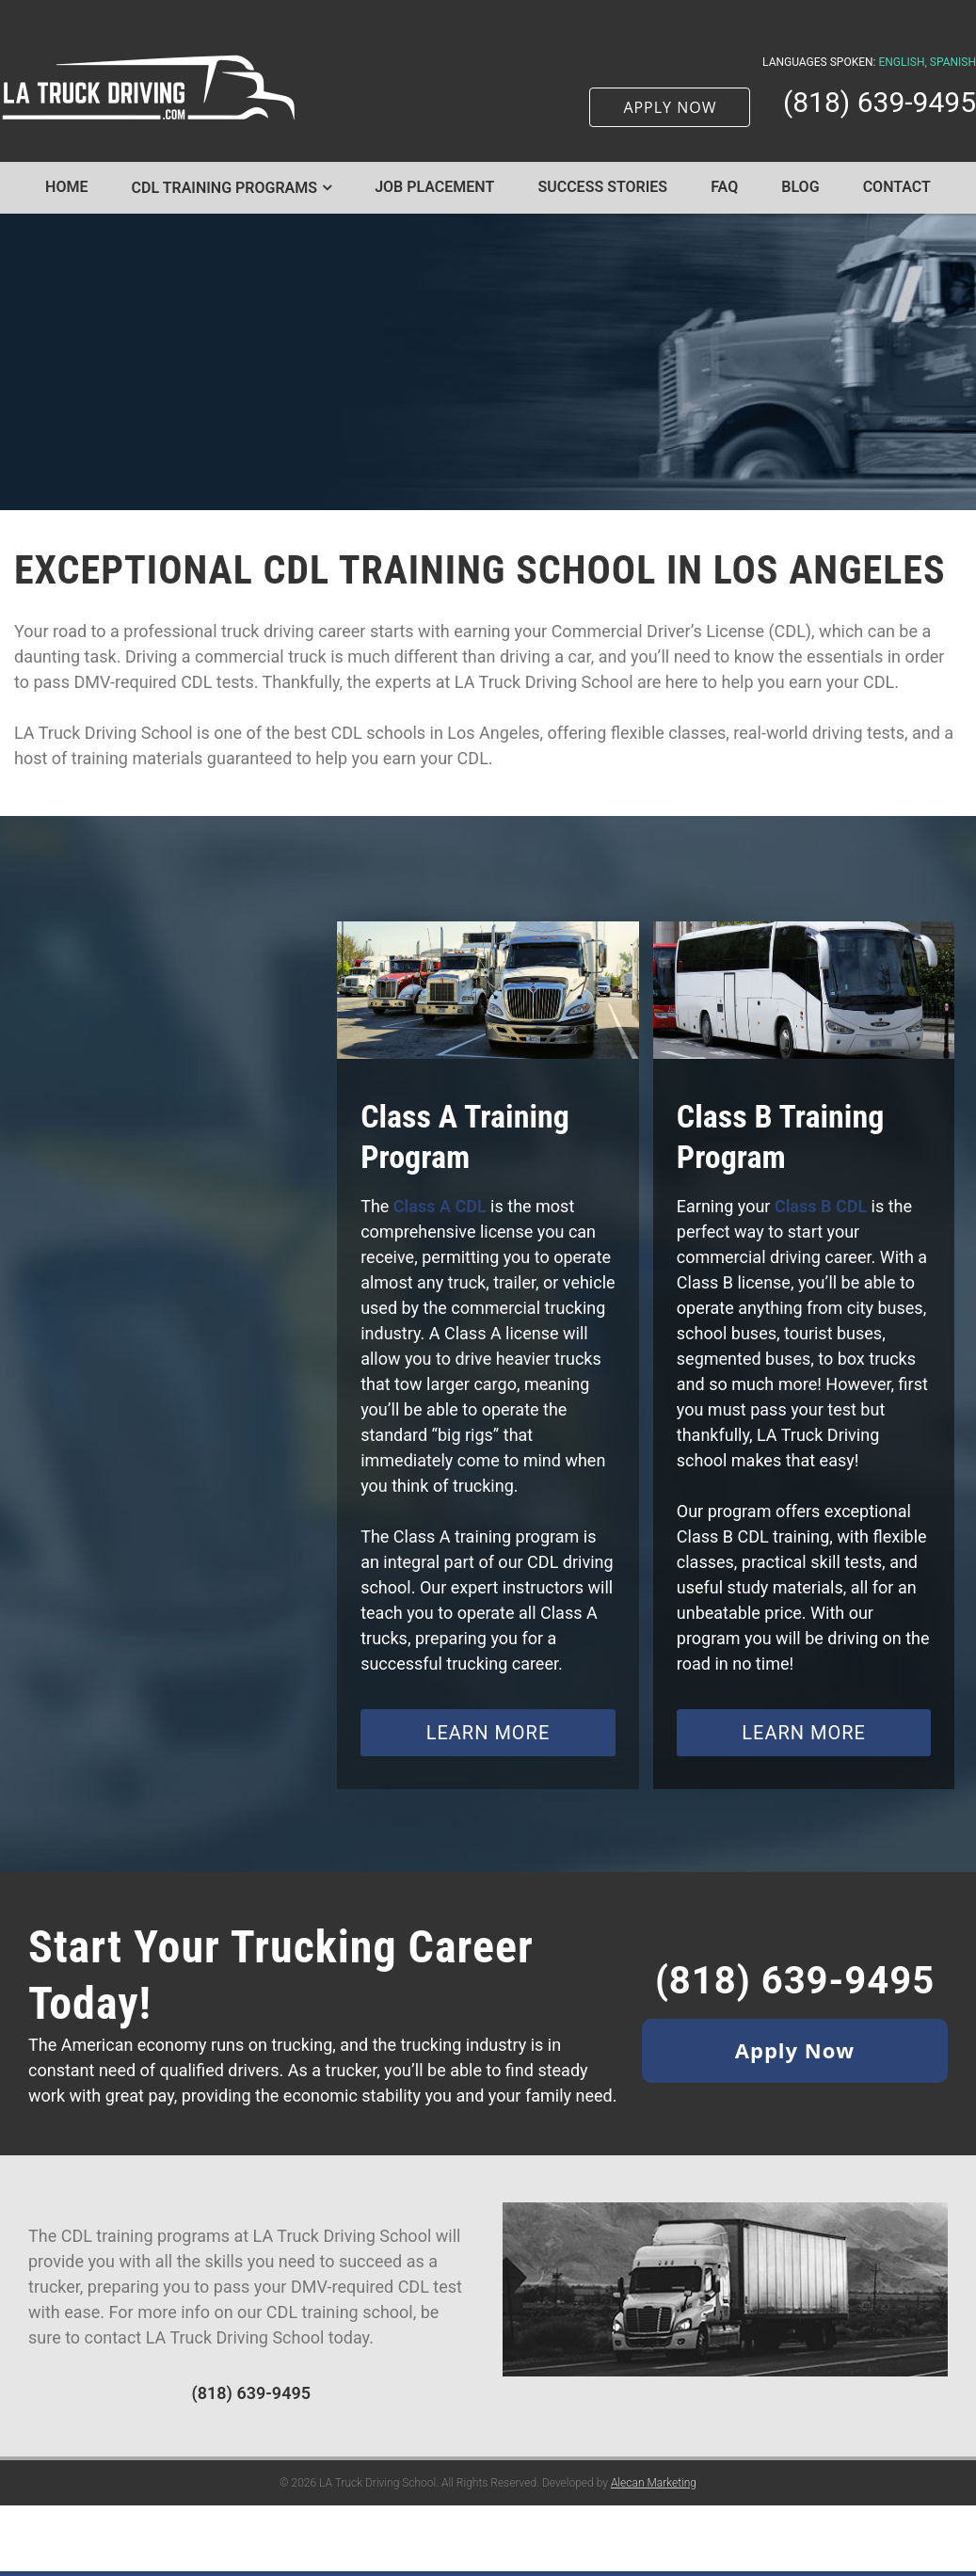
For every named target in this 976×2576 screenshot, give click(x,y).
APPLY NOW (669, 107)
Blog (800, 187)
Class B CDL (821, 1206)
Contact (897, 187)
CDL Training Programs (225, 188)
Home (66, 187)
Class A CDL (440, 1206)
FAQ (724, 187)
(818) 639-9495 (879, 102)
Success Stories (602, 187)
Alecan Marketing (653, 2506)
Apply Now (795, 2050)
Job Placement (434, 187)
